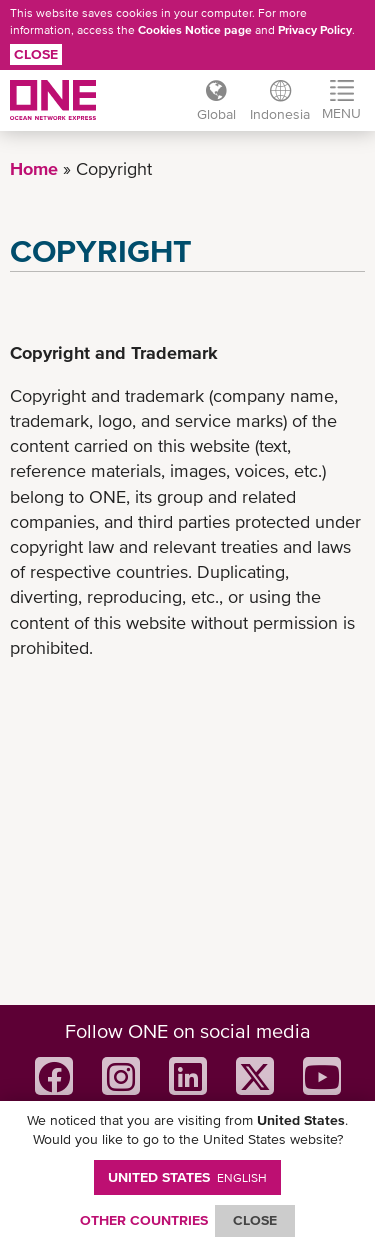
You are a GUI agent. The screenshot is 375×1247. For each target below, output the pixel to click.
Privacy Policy (315, 30)
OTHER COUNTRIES (144, 1220)
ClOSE (255, 1220)
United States (187, 1177)
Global (216, 114)
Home (34, 168)
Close (36, 54)
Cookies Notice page (195, 30)
